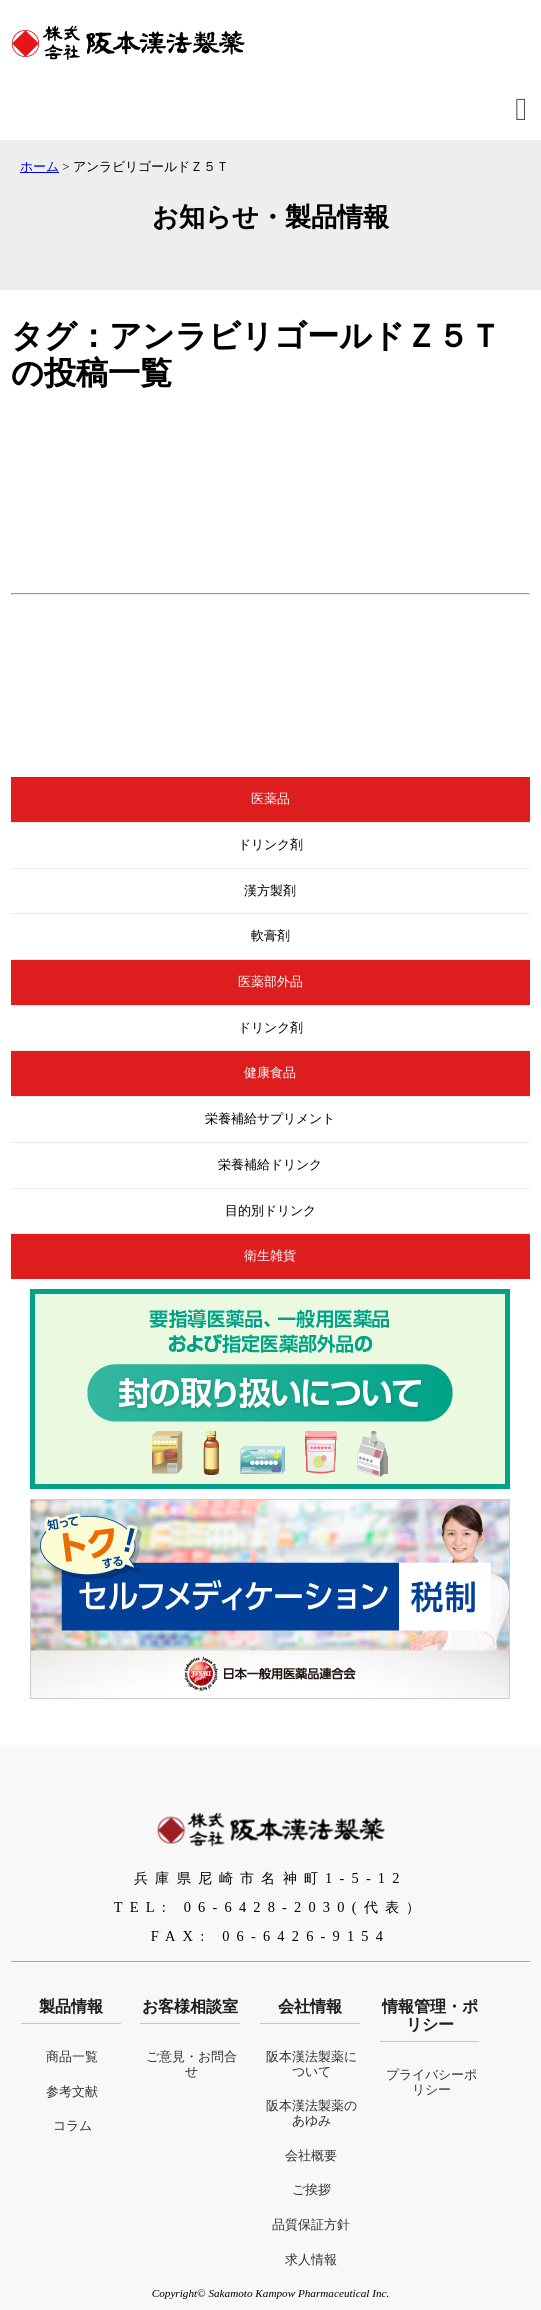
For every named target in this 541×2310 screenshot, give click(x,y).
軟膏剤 (270, 936)
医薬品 (270, 799)
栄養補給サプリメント (270, 1119)
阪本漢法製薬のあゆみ (311, 2113)
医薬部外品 (270, 982)
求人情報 (311, 2260)
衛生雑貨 (270, 1256)
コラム (72, 2126)
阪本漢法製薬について (311, 2064)
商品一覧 (72, 2057)
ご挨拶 (311, 2190)
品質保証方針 (311, 2225)
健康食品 (270, 1073)
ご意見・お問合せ (191, 2064)
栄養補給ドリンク (270, 1165)
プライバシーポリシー (431, 2082)
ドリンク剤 (270, 845)
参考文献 (72, 2092)
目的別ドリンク (270, 1211)
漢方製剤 (270, 891)
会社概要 (311, 2156)
